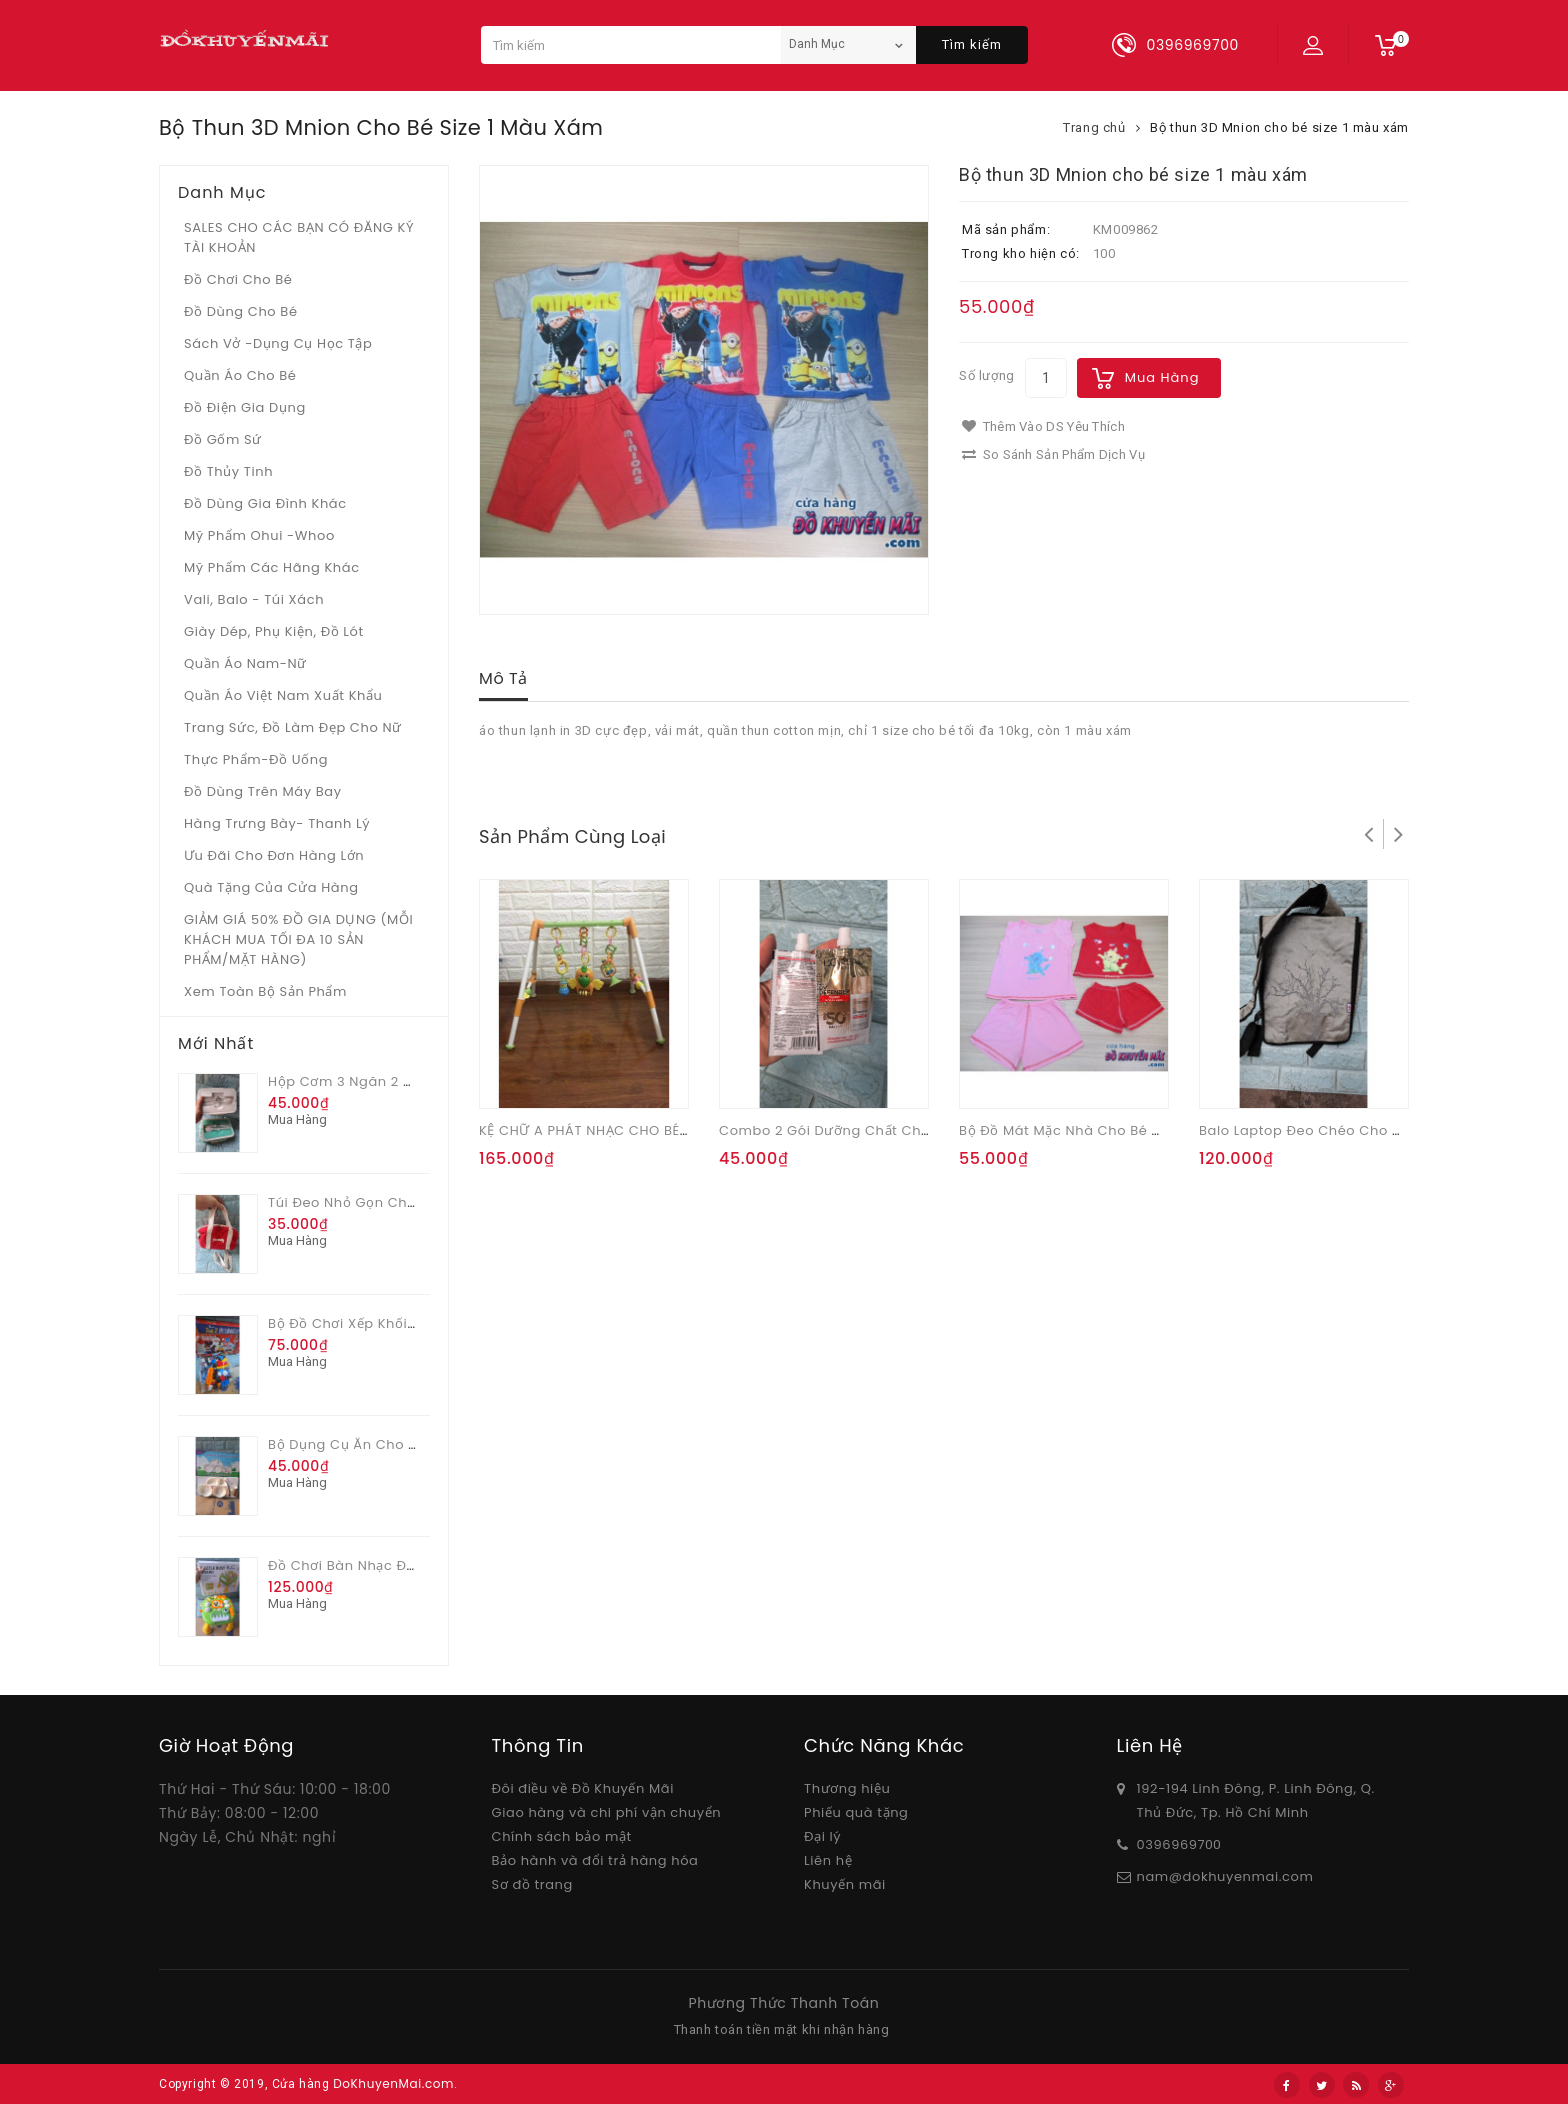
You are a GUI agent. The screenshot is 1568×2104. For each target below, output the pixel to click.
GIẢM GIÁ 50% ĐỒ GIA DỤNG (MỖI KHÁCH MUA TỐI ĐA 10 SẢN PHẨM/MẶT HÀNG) (298, 939)
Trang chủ (1094, 127)
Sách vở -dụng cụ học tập (278, 343)
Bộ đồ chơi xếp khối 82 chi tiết (376, 1323)
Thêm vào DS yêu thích (1043, 426)
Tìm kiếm (972, 44)
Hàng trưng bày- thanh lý (277, 823)
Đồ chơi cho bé (238, 279)
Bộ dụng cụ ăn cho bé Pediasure (383, 1444)
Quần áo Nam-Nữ (245, 663)
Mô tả (503, 678)
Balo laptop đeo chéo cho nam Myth (1331, 1130)
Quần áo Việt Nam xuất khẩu (283, 695)
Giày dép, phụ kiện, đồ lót (274, 631)
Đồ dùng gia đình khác (265, 503)
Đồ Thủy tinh (228, 471)
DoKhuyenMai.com (393, 2083)
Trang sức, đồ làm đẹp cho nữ (293, 727)
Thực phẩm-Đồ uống (256, 759)
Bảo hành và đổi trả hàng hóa (595, 1860)
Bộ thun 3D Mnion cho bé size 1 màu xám (1279, 127)
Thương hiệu (847, 1788)
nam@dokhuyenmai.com (1225, 1876)
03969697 (1171, 1844)
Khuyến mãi (845, 1884)
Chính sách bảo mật (562, 1836)
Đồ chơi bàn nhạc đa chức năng (383, 1565)
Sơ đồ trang (532, 1884)
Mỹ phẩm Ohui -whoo (259, 535)
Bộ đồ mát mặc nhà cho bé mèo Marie (1091, 1130)
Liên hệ (828, 1860)
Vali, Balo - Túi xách (254, 599)
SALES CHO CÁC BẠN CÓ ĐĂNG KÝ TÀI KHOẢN (299, 237)
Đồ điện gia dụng (245, 407)
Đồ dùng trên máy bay (263, 791)
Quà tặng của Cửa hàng (271, 887)
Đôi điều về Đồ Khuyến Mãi (583, 1788)
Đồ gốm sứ (223, 439)
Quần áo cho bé (240, 375)
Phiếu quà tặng (856, 1812)
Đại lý (822, 1836)
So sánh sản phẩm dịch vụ (1053, 454)
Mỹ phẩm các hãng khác (272, 567)
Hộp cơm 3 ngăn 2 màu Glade (373, 1081)
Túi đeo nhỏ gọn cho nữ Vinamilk (386, 1202)
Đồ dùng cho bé (241, 311)
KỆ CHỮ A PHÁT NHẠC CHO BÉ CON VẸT (611, 1130)
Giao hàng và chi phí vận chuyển (607, 1812)
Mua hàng (1162, 377)
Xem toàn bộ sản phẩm (265, 991)
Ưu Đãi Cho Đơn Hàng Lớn (274, 855)
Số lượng (987, 375)
